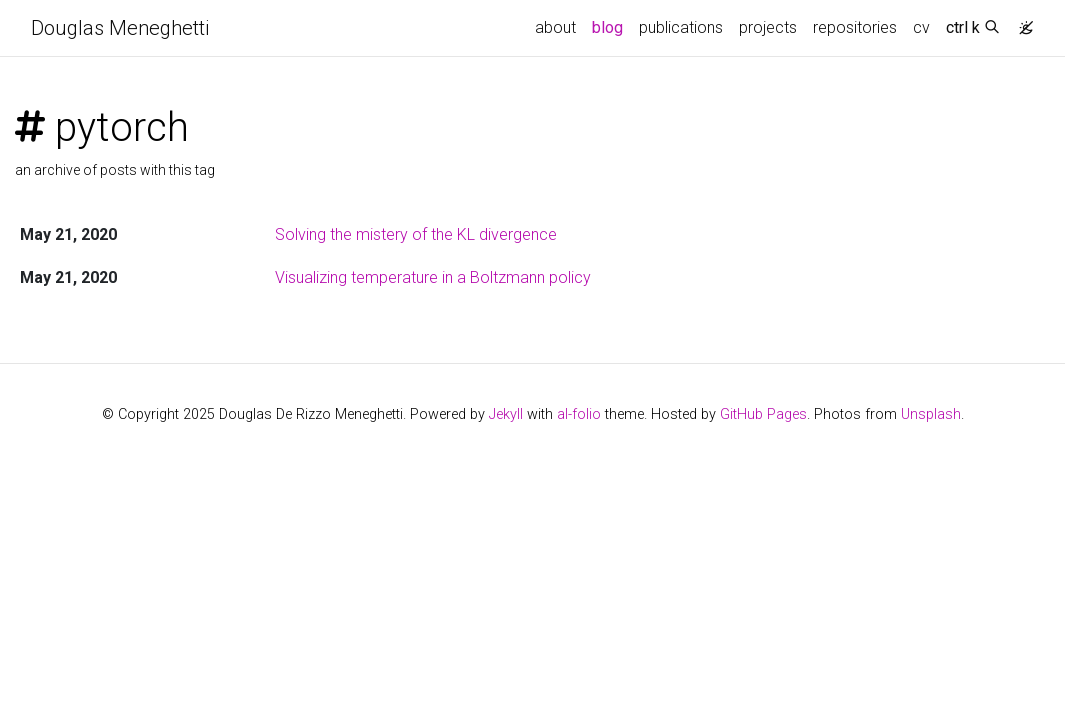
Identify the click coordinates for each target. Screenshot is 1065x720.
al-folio (579, 414)
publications (681, 27)
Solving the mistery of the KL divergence (416, 234)
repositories (855, 27)
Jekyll (506, 414)
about (555, 27)
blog (607, 27)
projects (768, 27)
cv (921, 27)
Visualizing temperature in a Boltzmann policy (433, 277)
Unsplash (931, 414)
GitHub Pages (763, 414)
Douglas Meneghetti (120, 28)
